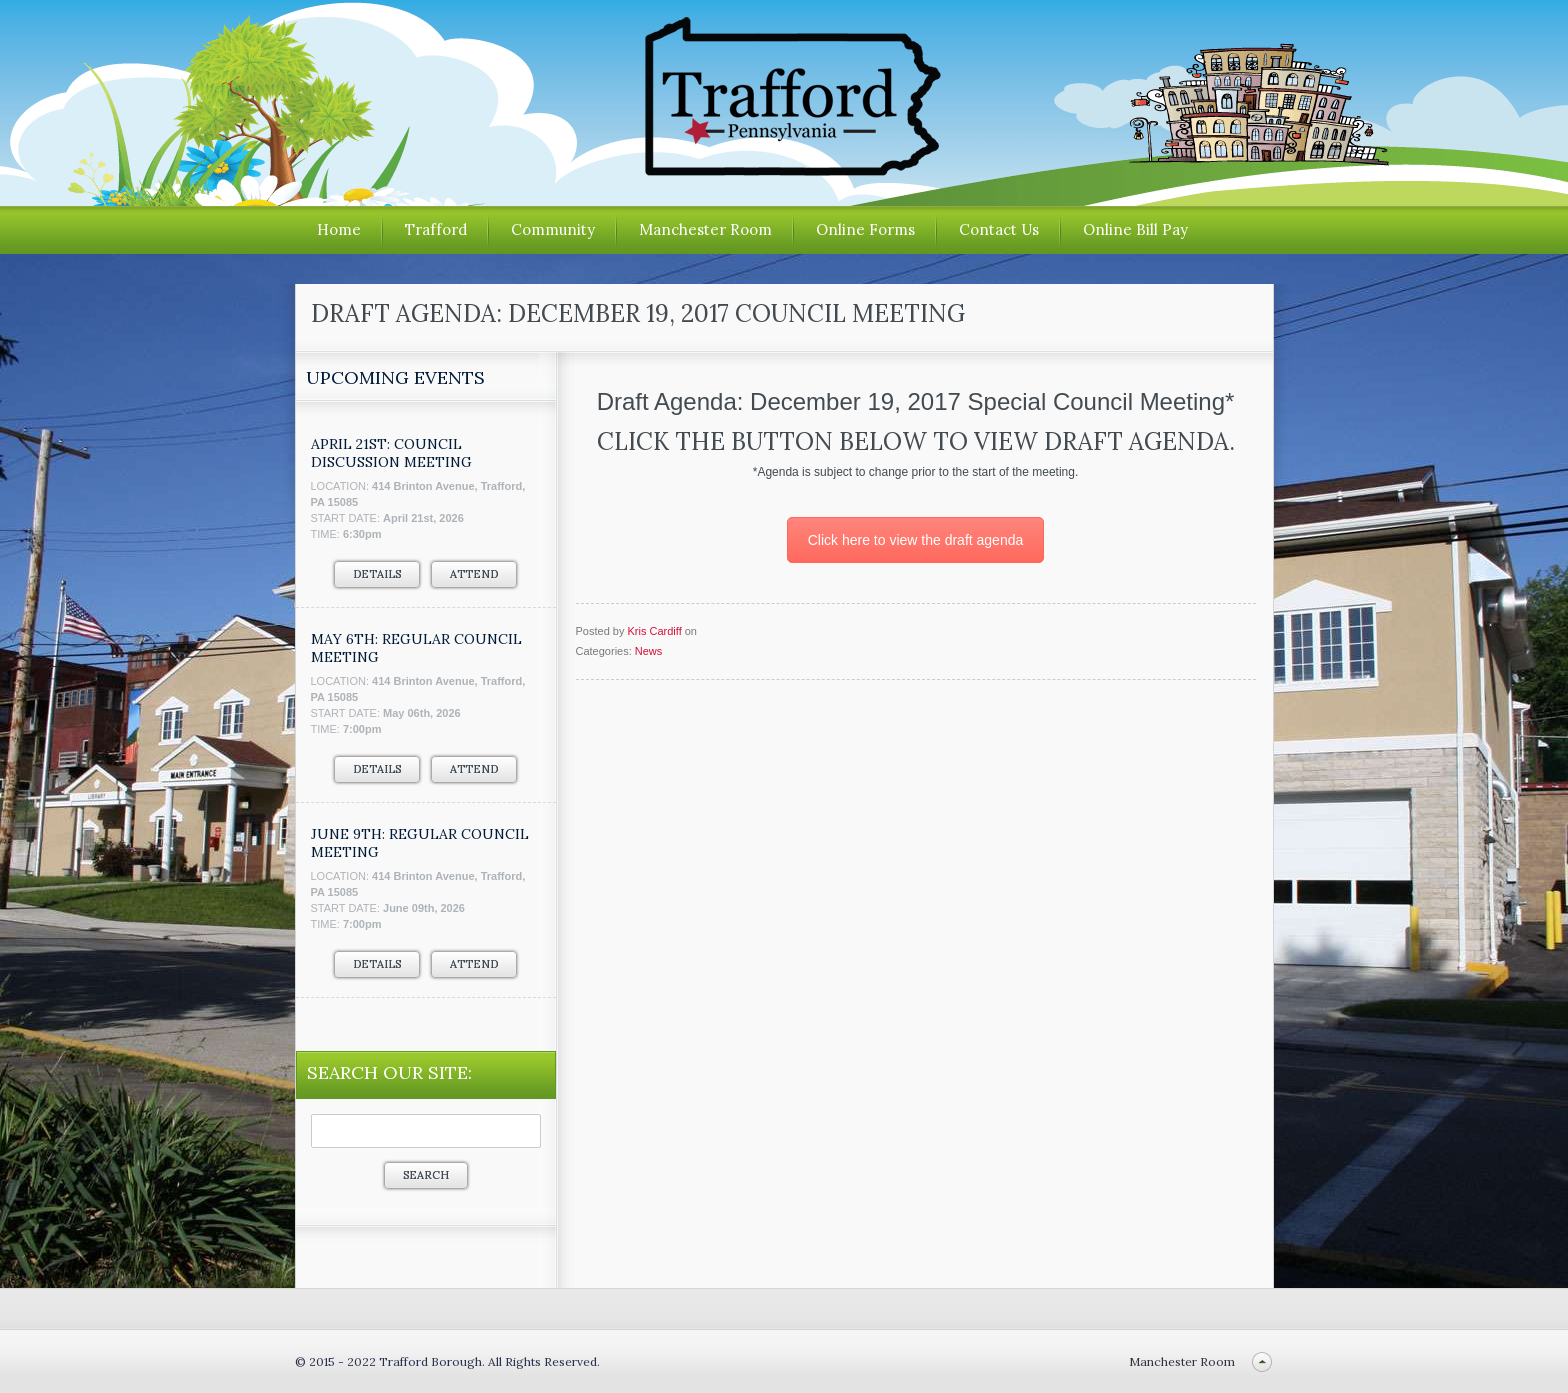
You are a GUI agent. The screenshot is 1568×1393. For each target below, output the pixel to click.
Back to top (1262, 1361)
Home (339, 229)
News (649, 651)
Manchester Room (705, 229)
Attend (474, 574)
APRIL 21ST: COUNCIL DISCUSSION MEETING (391, 453)
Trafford (436, 229)
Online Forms (865, 229)
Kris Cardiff (654, 631)
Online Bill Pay (1135, 229)
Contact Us (999, 229)
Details (377, 574)
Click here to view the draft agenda (916, 540)
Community (553, 229)
